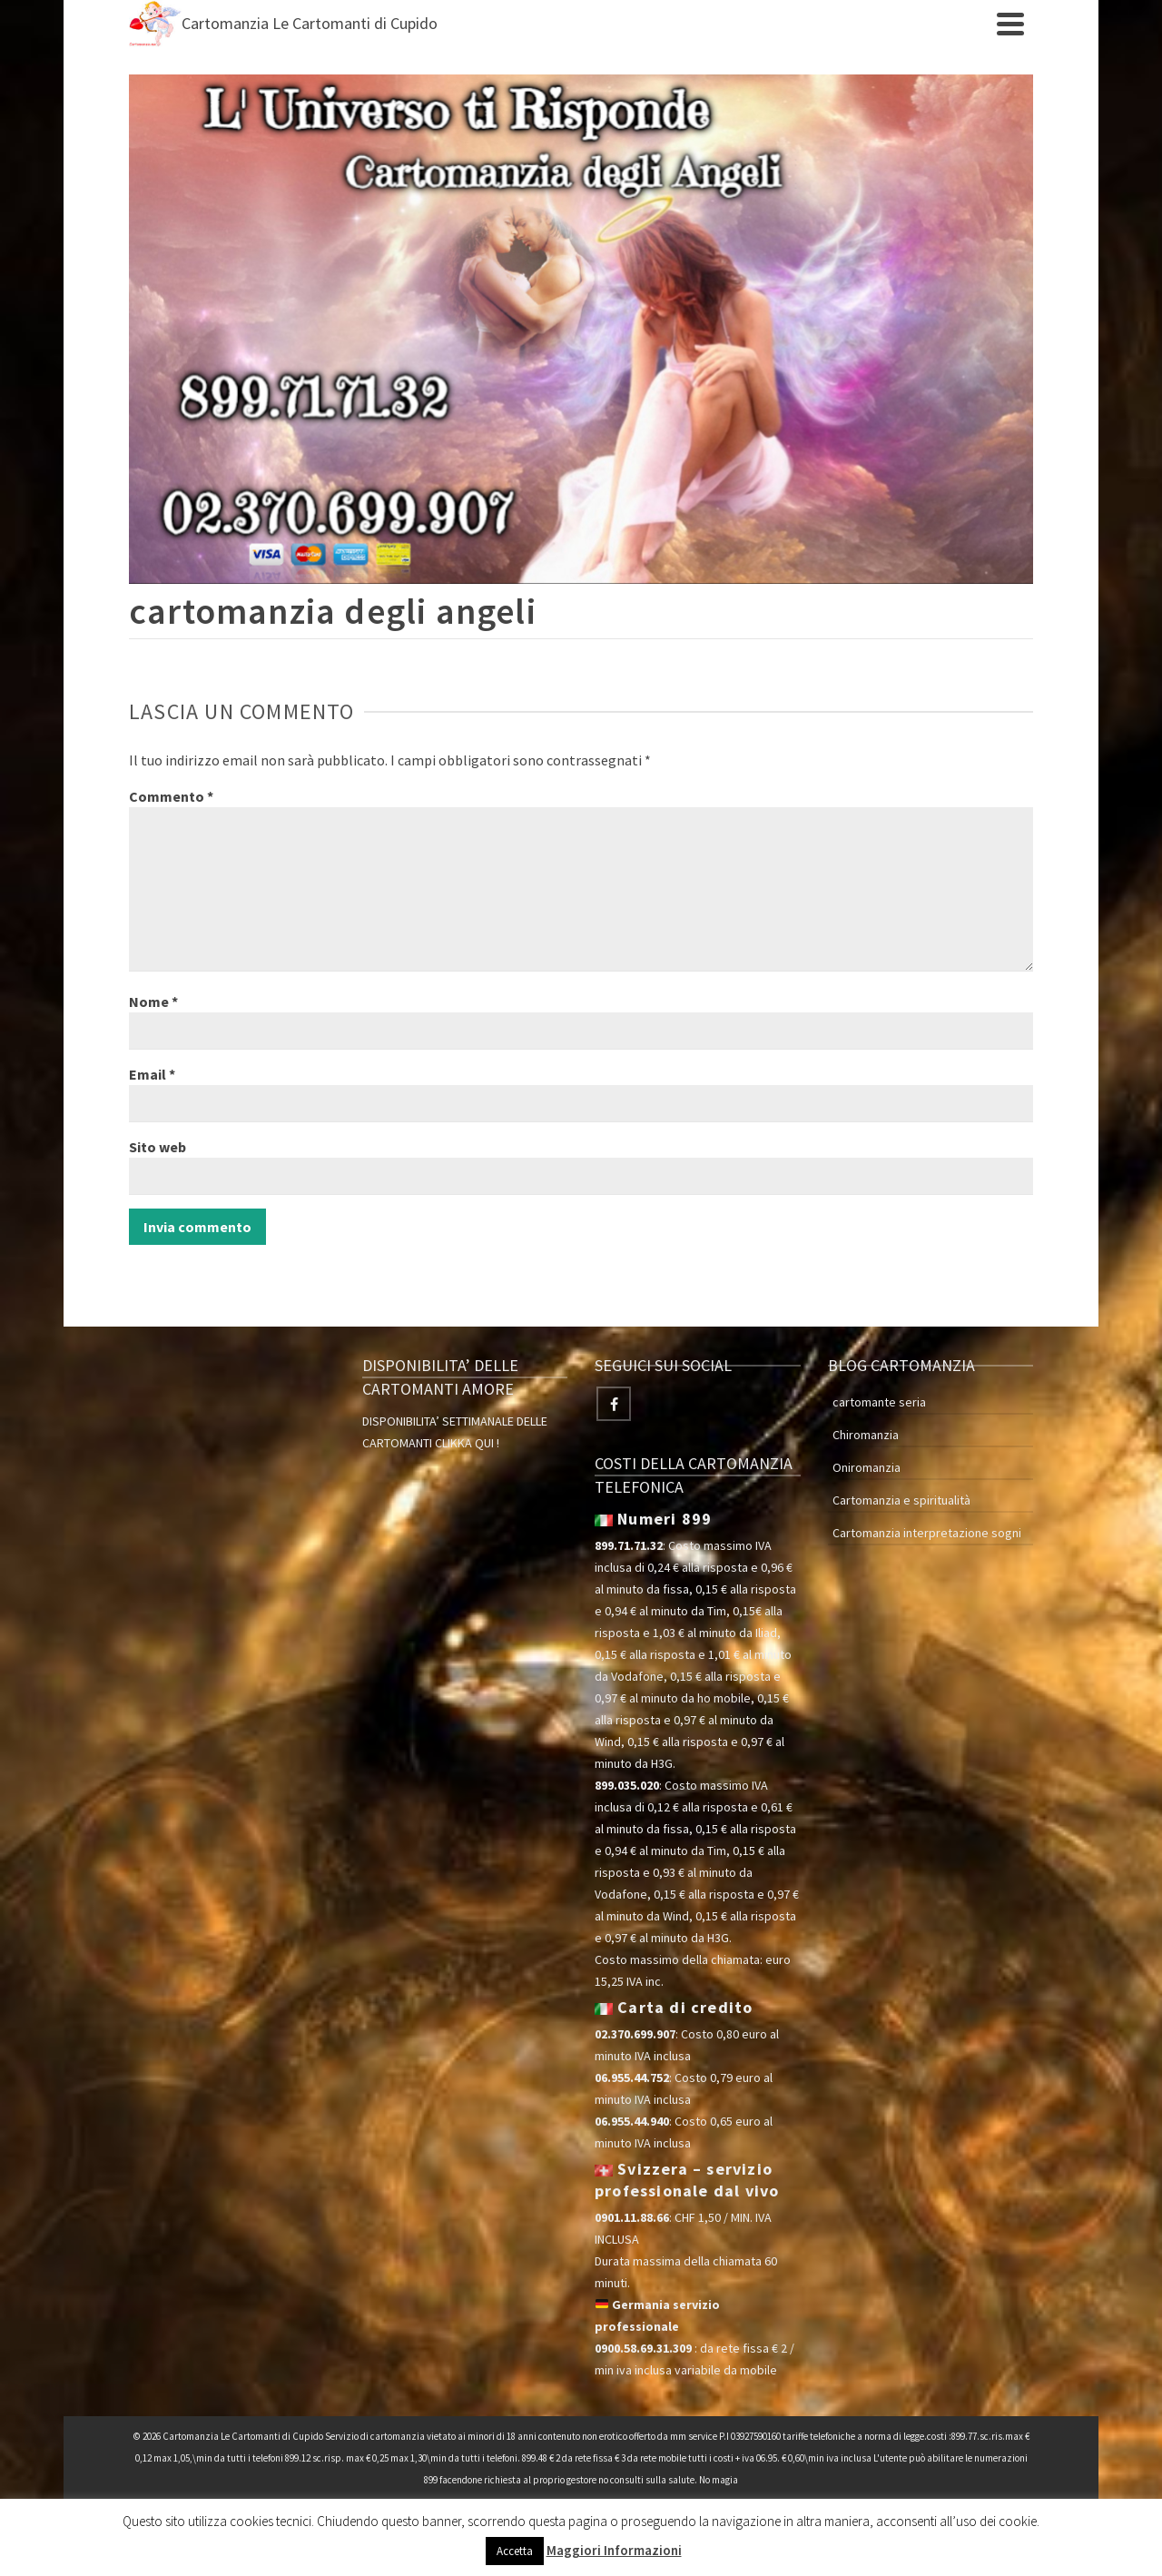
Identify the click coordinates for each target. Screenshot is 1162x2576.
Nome (153, 1001)
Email (152, 1074)
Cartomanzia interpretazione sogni (926, 1533)
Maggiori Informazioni (614, 2550)
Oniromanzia (866, 1467)
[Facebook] (613, 1404)
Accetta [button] (515, 2551)
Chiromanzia (865, 1434)
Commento (171, 796)
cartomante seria (879, 1402)
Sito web (157, 1147)
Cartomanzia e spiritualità (901, 1500)
